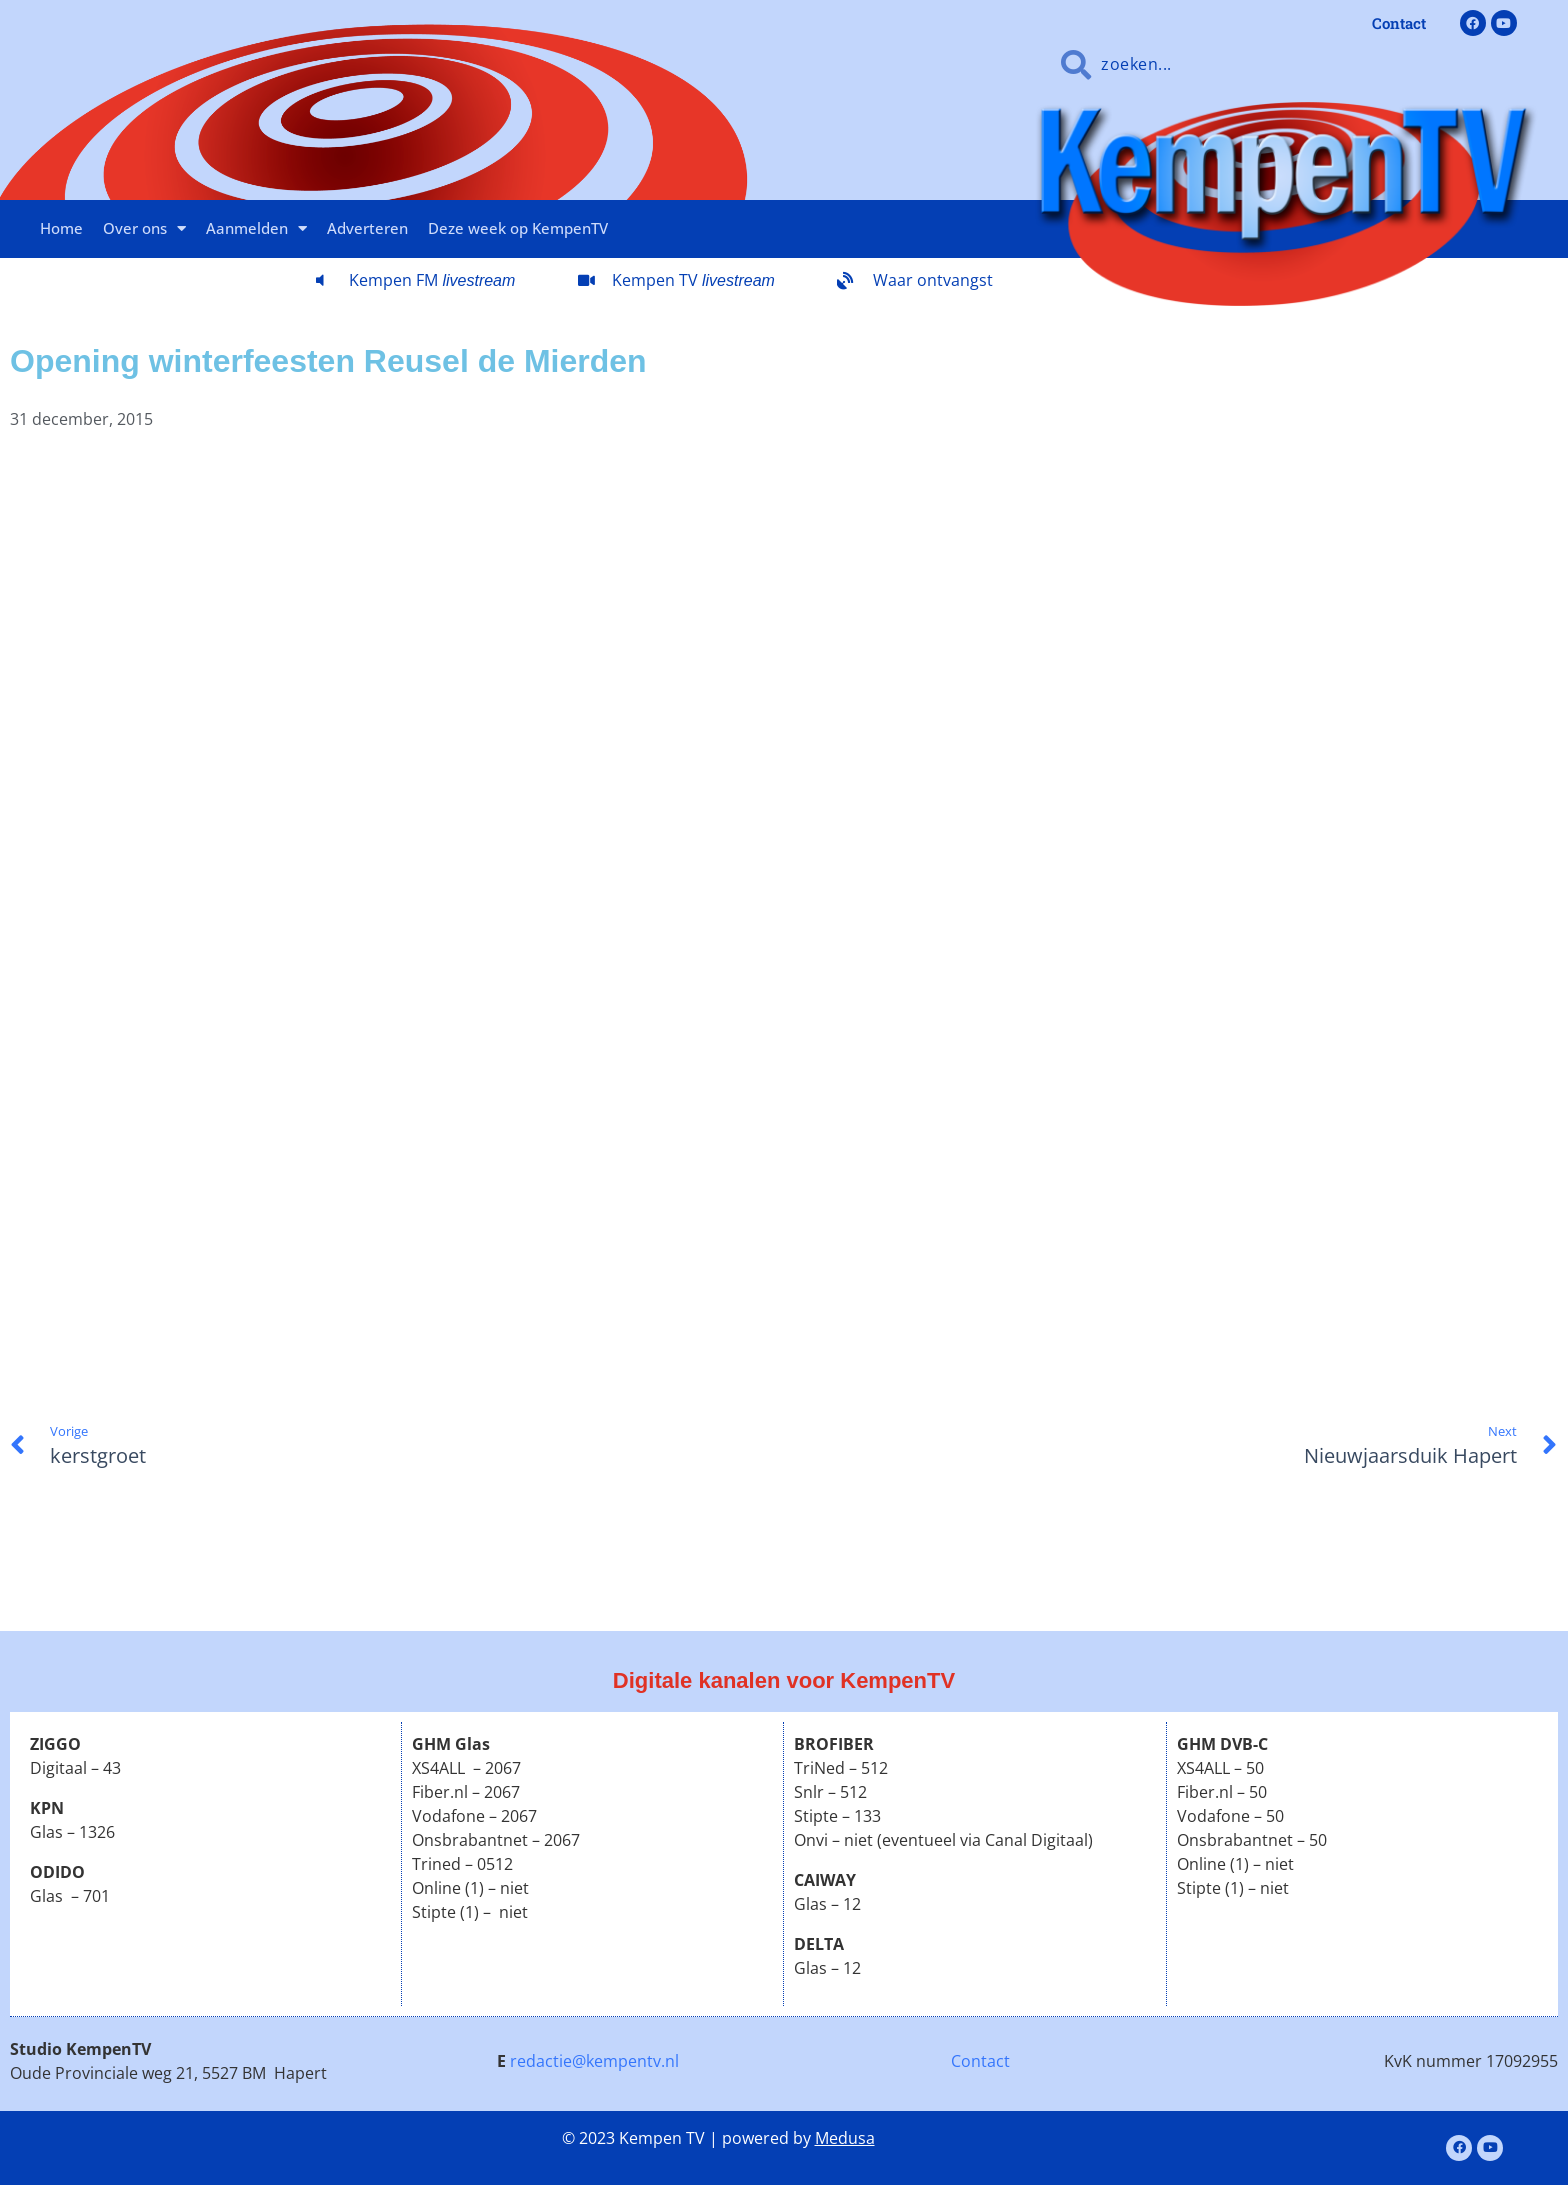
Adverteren (367, 228)
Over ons (144, 228)
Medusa (845, 2138)
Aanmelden (256, 228)
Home (61, 228)
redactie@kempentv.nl (594, 2061)
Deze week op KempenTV (518, 228)
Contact (980, 2061)
